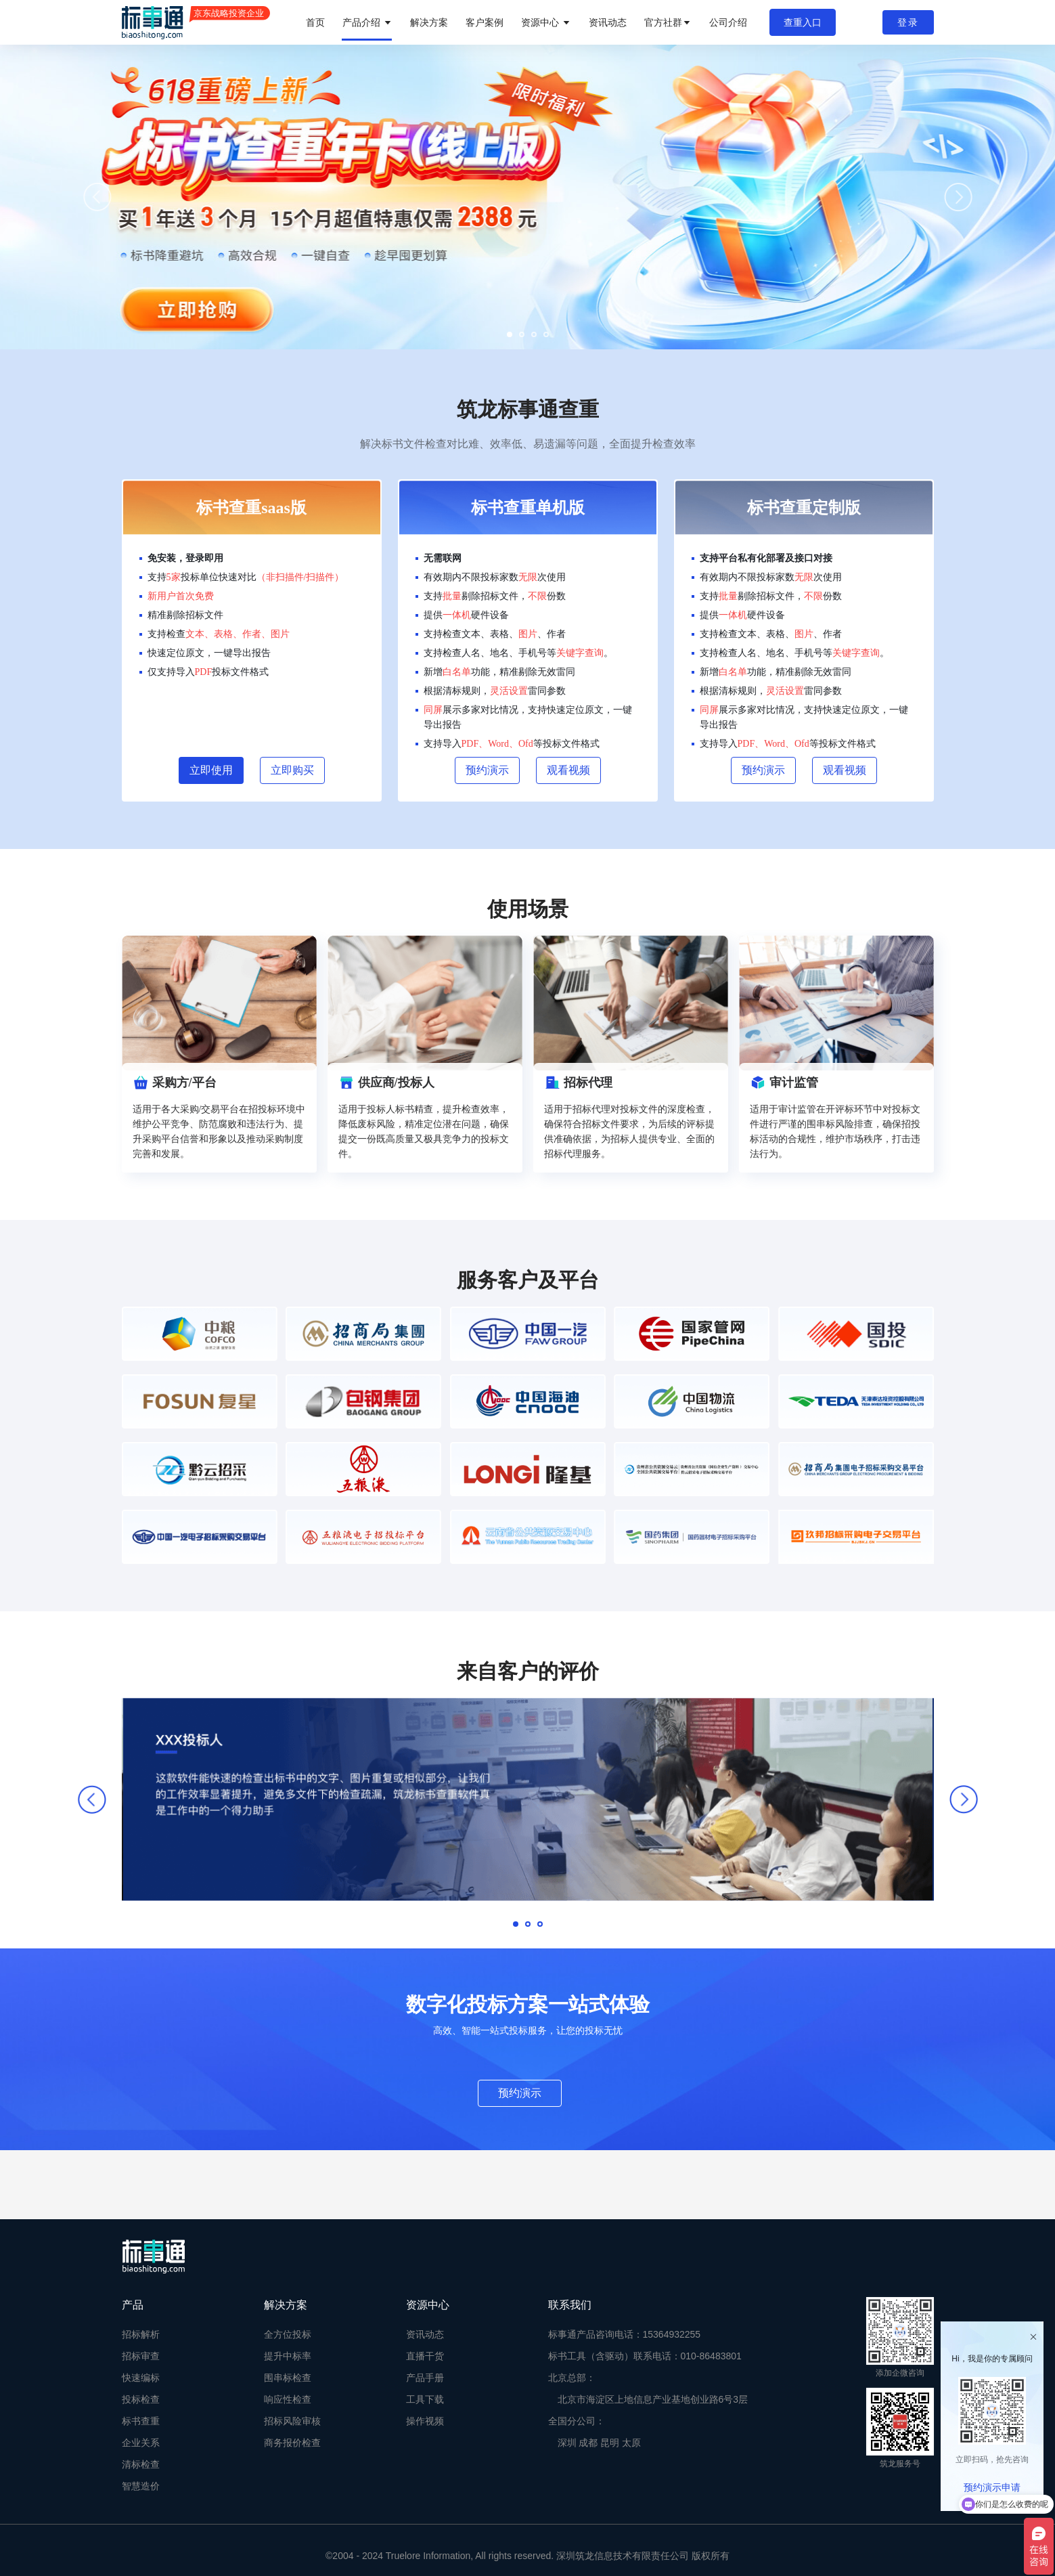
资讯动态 (608, 22)
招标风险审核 (292, 2421)
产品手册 (425, 2377)
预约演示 (519, 2093)
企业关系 (141, 2442)
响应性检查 (287, 2399)
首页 (315, 22)
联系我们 (569, 2305)
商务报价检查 (292, 2442)
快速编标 (141, 2377)
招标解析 (141, 2334)
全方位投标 (287, 2334)
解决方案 (429, 22)
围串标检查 (287, 2377)
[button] (509, 334)
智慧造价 (141, 2486)
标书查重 (141, 2421)
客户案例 (484, 22)
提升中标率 (287, 2356)
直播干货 (425, 2356)
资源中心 (546, 22)
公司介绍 (728, 22)
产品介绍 (367, 22)
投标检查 (141, 2399)
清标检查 (141, 2464)
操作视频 (425, 2421)
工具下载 (425, 2399)
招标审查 (141, 2356)
